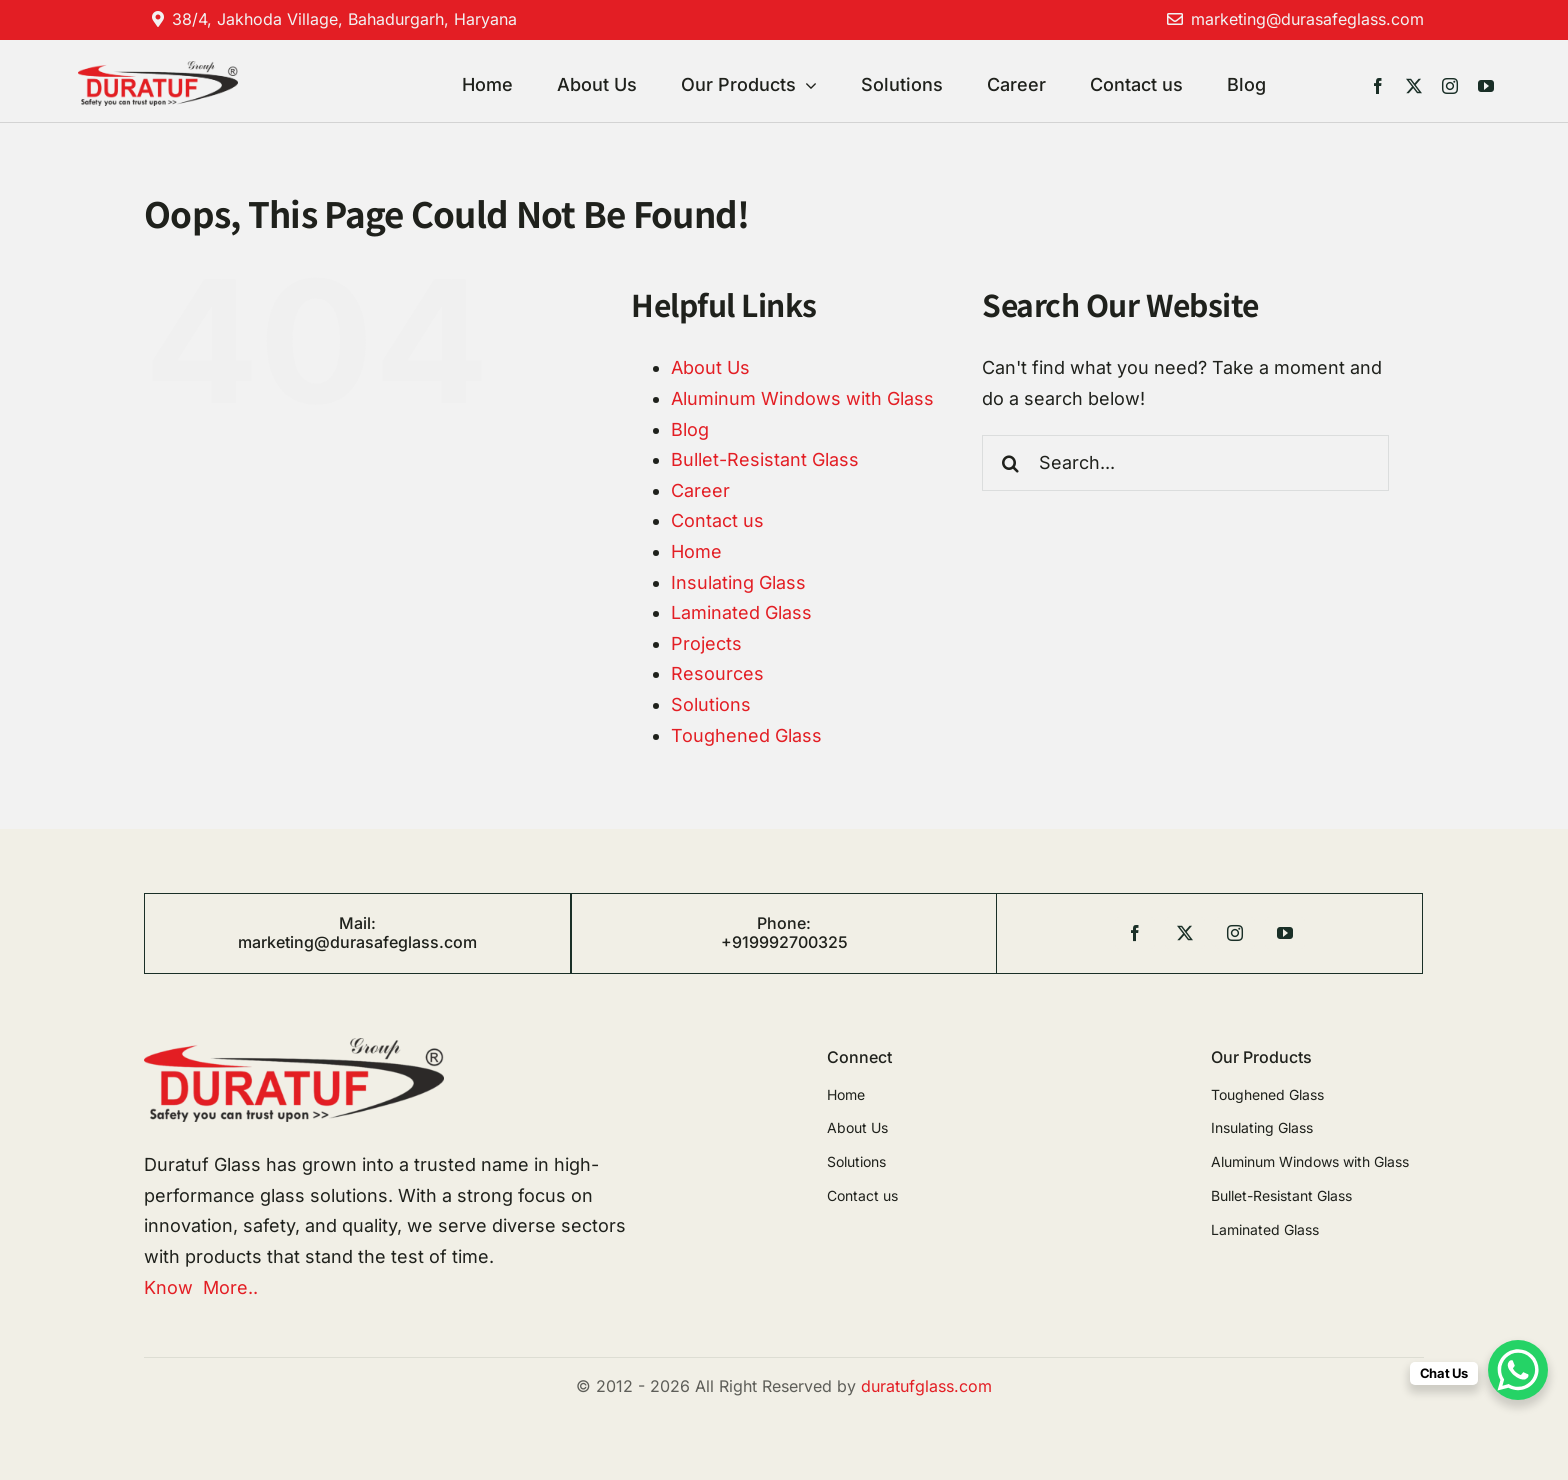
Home (696, 551)
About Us (710, 367)
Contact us (717, 520)
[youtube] (1486, 86)
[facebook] (1378, 86)
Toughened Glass (746, 735)
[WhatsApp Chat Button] (1518, 1370)
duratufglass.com (926, 1386)
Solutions (711, 704)
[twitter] (1414, 86)
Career (700, 490)
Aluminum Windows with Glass (802, 398)
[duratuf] (157, 69)
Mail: (357, 923)
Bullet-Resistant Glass (765, 459)
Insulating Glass (738, 582)
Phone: (784, 923)
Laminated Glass (741, 612)
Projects (706, 643)
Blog (690, 429)
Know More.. (201, 1287)
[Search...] (1185, 463)
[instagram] (1450, 86)
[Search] (1010, 463)
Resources (717, 673)
